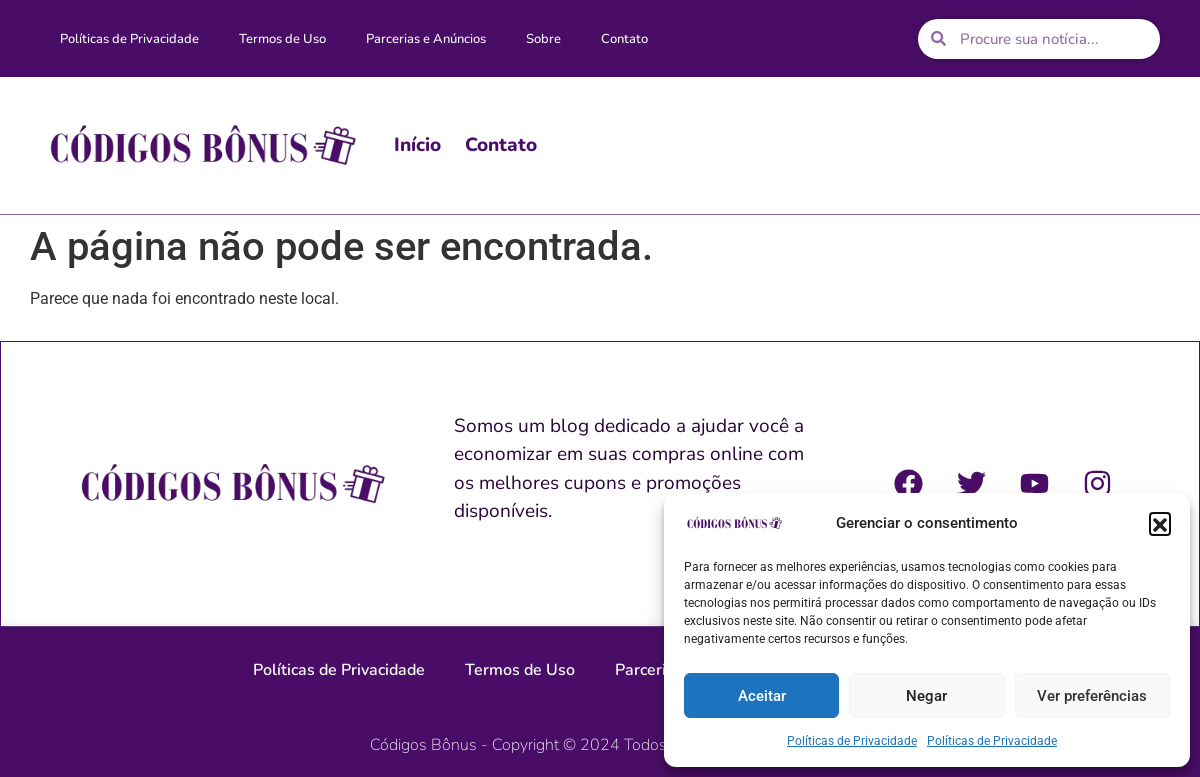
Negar (926, 696)
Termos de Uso (282, 39)
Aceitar (762, 696)
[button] (1160, 523)
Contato (624, 39)
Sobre (543, 39)
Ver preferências (1092, 696)
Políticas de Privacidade (852, 741)
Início (417, 145)
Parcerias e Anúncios (426, 39)
